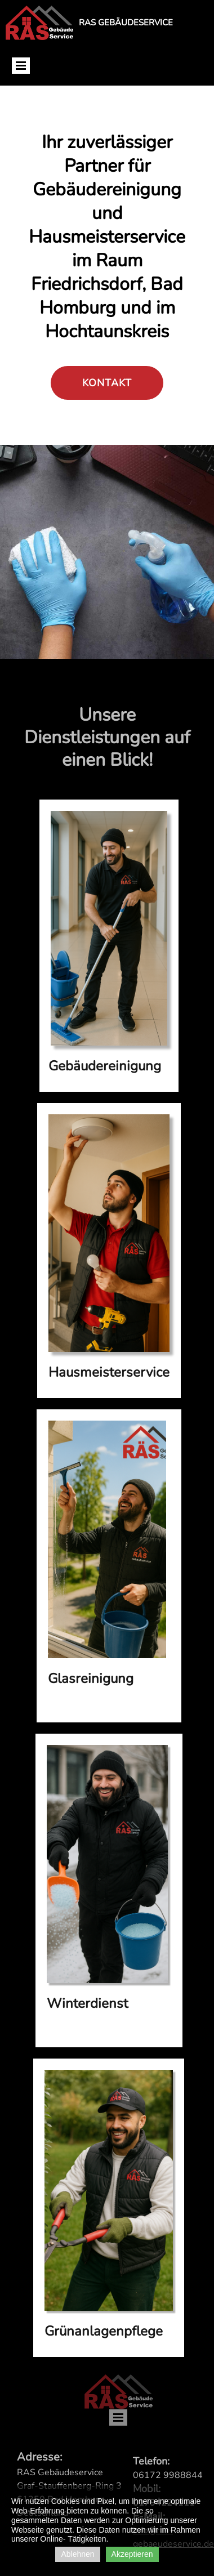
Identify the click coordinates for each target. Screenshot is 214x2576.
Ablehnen (77, 2554)
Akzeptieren (132, 2554)
